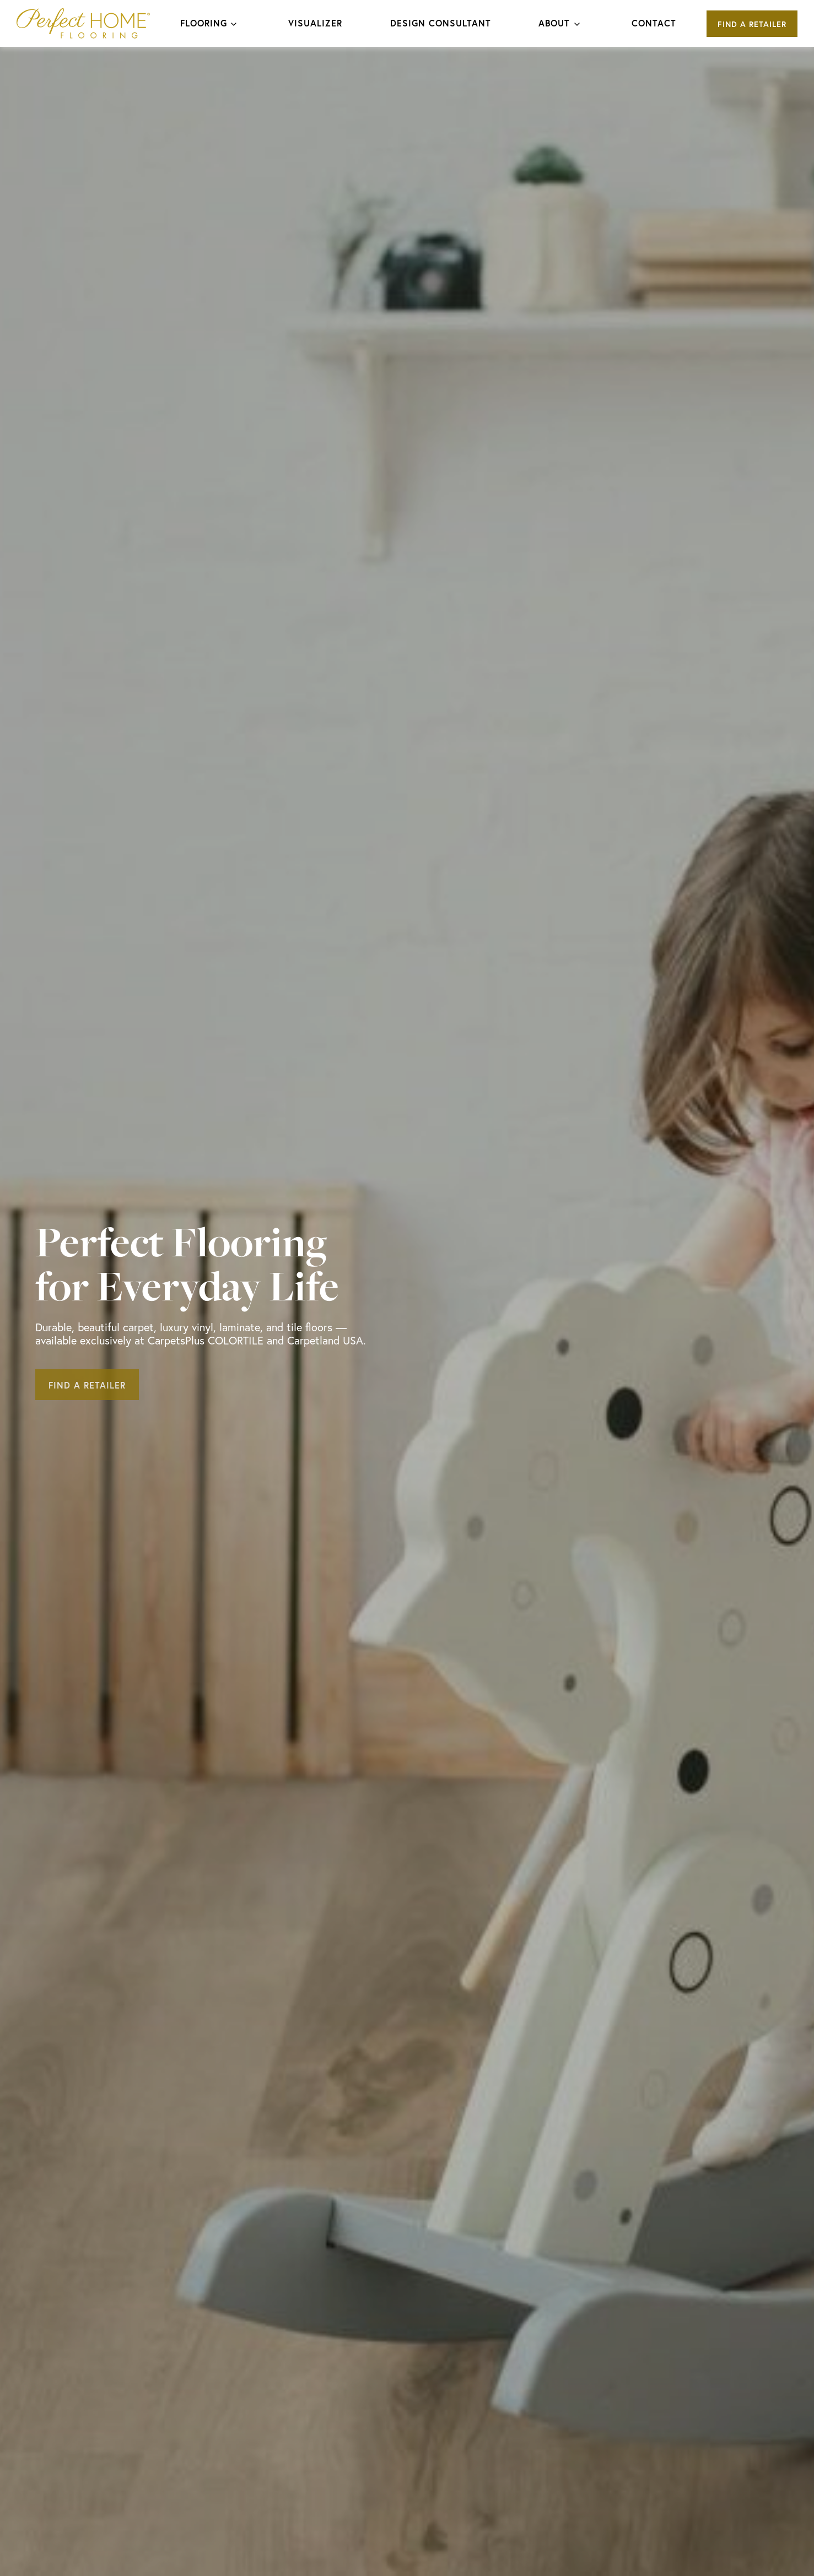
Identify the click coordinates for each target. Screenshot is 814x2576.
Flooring (203, 23)
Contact (654, 23)
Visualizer (315, 23)
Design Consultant (440, 23)
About (554, 23)
